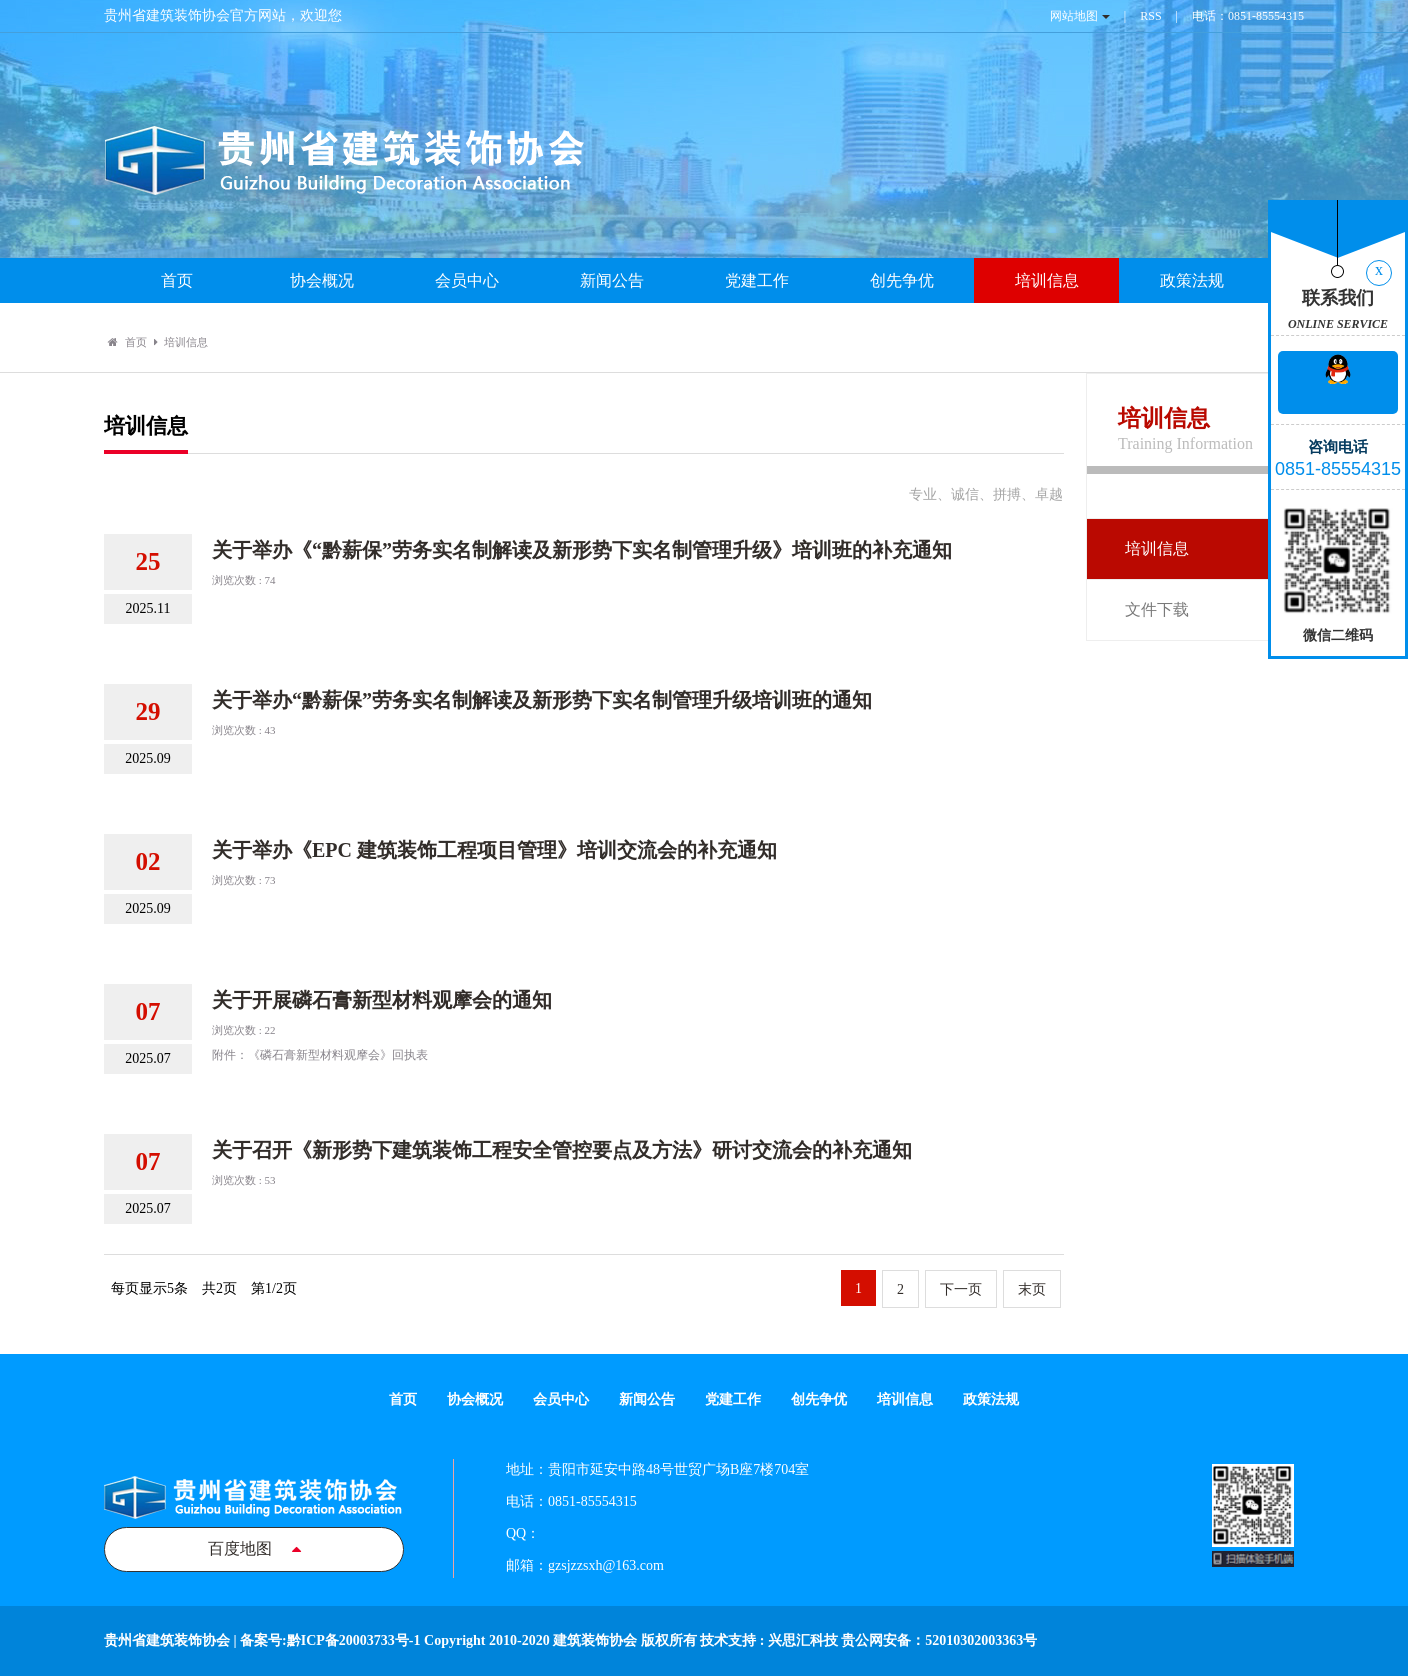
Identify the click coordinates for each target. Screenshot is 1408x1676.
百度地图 (254, 1548)
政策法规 (1192, 280)
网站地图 (1074, 16)
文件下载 (1157, 609)
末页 (1032, 1289)
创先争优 (902, 280)
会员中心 (467, 280)
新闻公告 (612, 280)
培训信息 (1047, 280)
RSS (1150, 16)
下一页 (961, 1289)
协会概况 (322, 280)
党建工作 (757, 280)
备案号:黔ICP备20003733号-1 (330, 1640)
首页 (177, 280)
